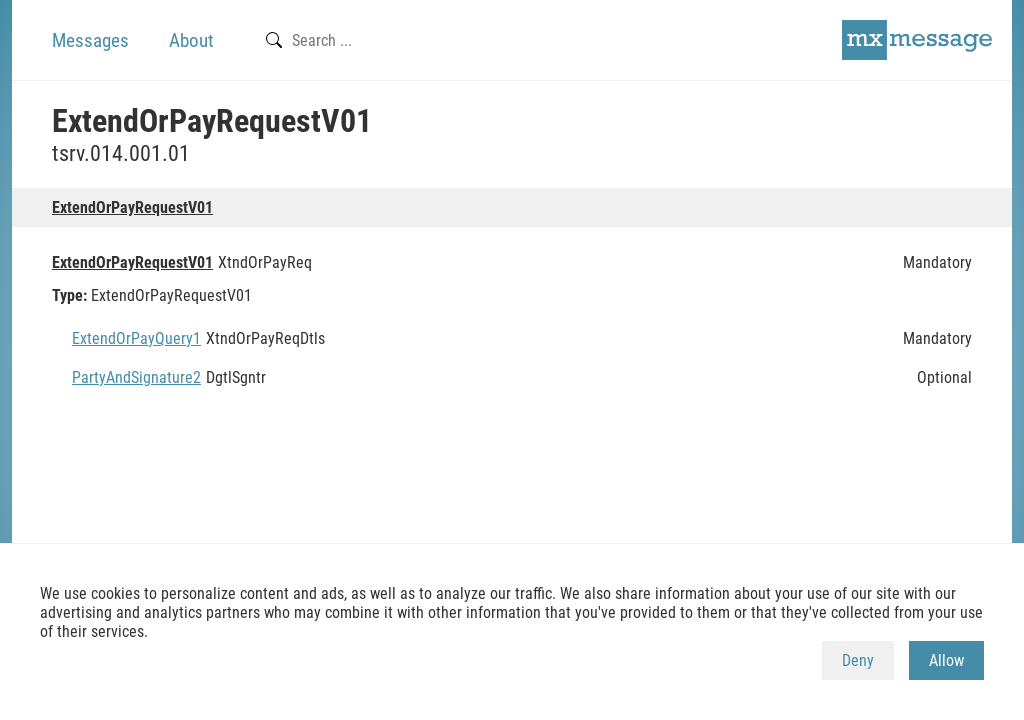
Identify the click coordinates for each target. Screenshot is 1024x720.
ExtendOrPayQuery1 (136, 338)
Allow (946, 660)
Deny (858, 660)
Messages (90, 40)
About (191, 40)
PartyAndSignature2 (136, 377)
